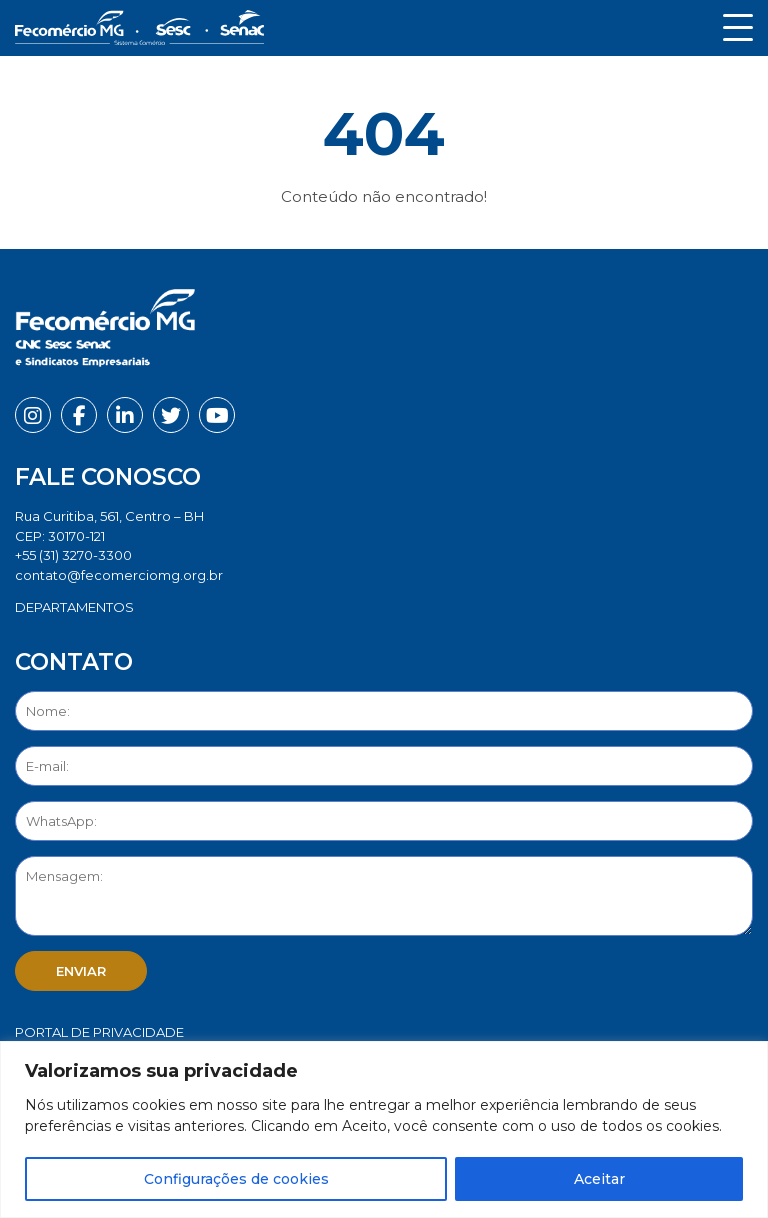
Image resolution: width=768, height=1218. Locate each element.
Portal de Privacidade (99, 1032)
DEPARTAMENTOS (74, 607)
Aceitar (599, 1179)
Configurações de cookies (236, 1179)
